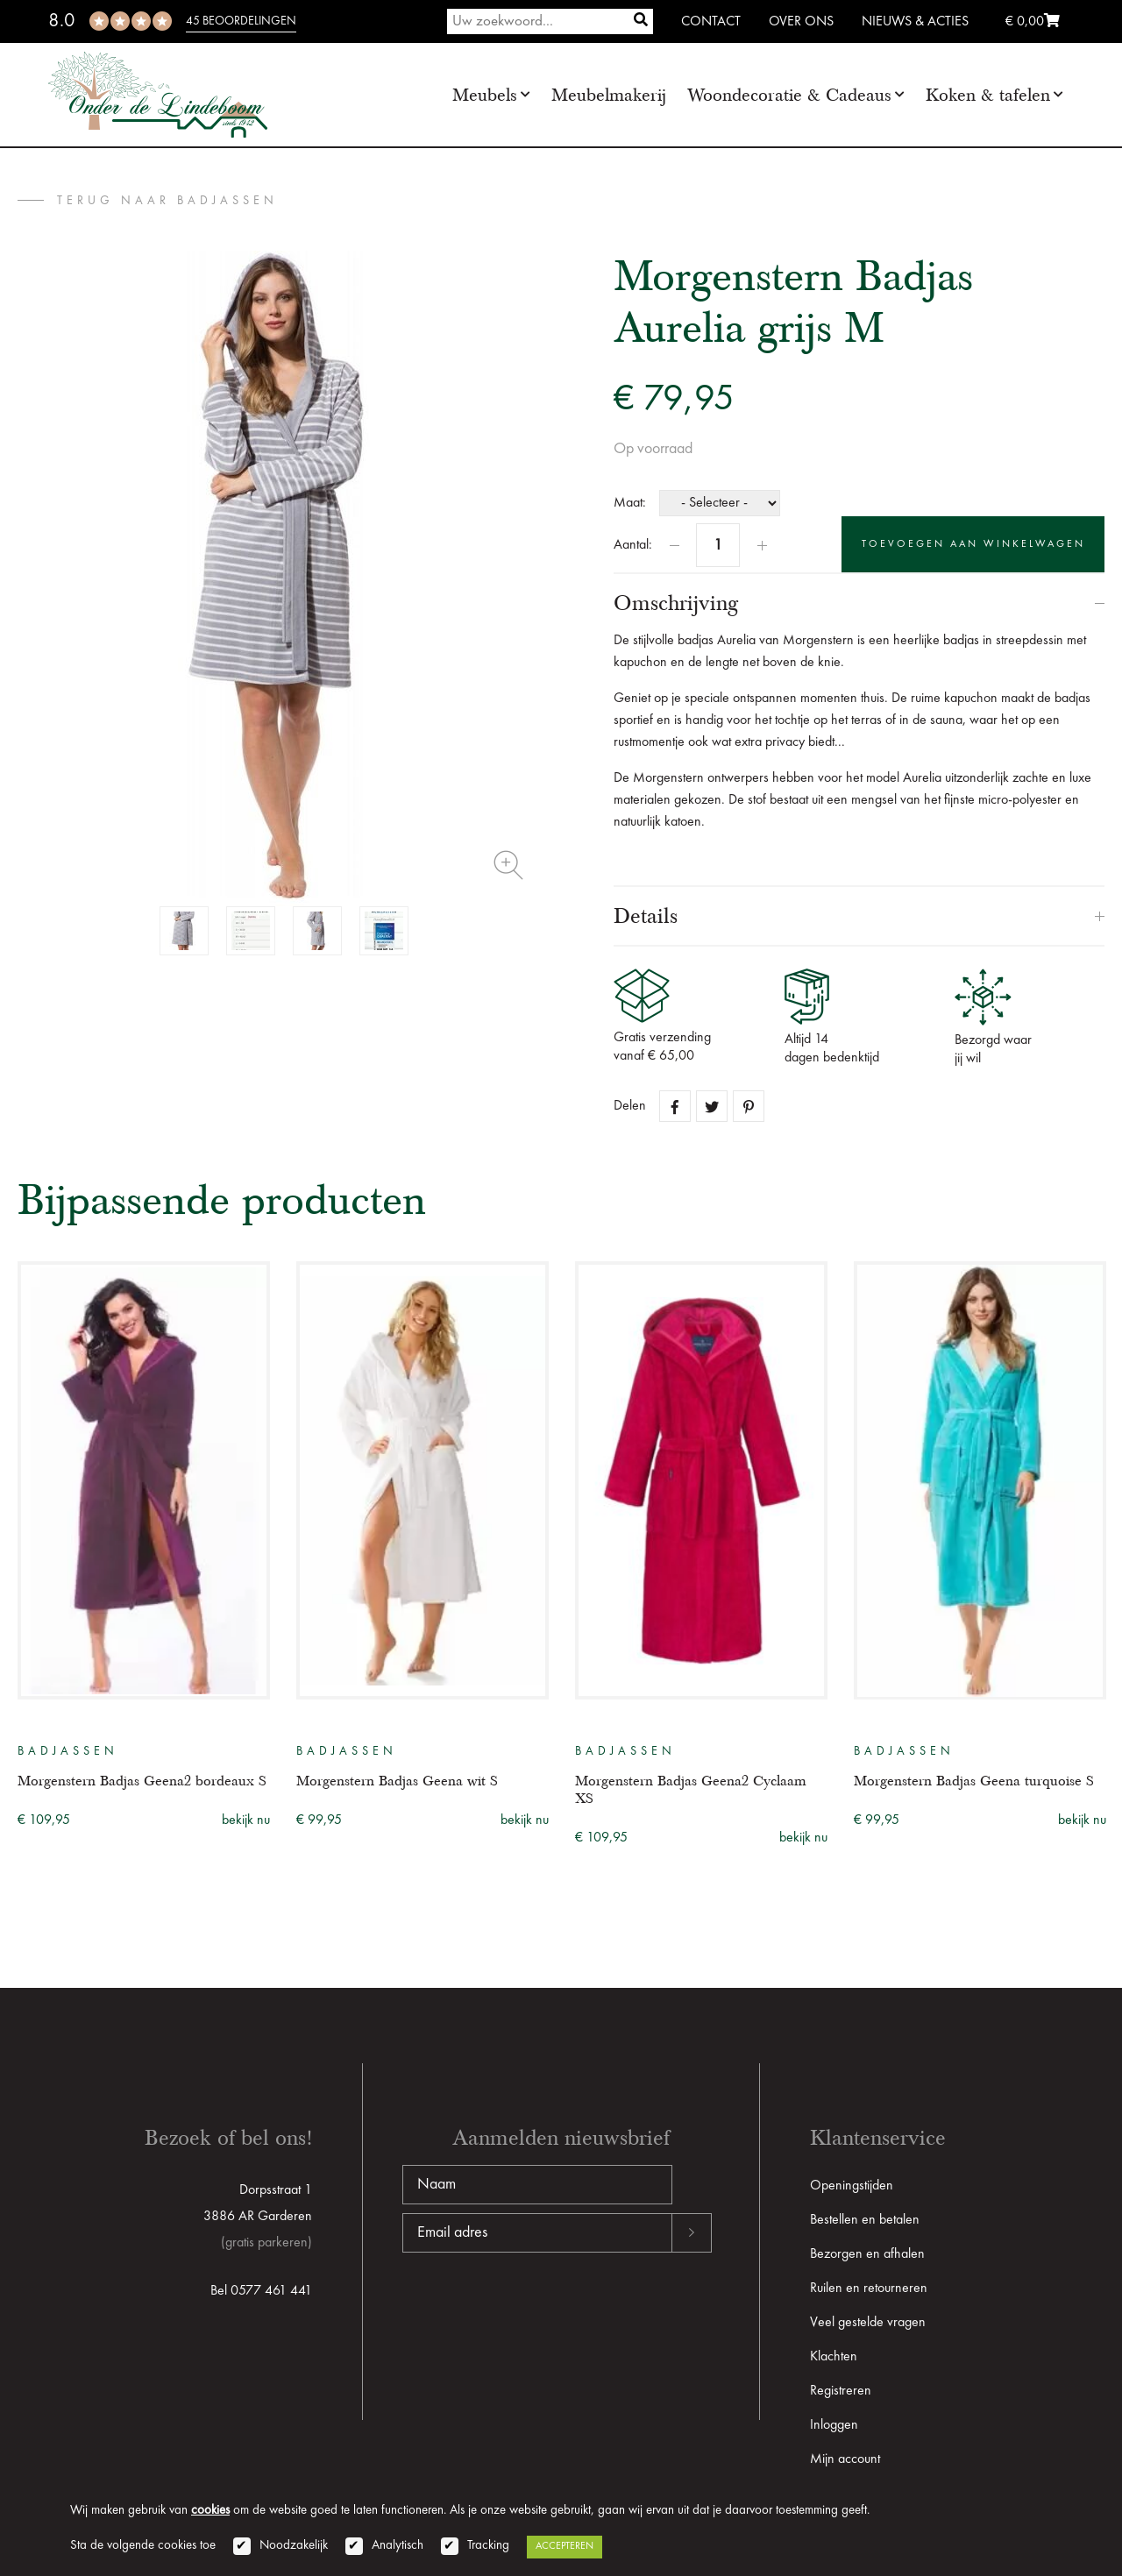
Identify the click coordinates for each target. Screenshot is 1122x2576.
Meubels (484, 95)
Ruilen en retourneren (868, 2288)
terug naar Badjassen (167, 201)
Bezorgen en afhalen (867, 2254)
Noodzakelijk (293, 2545)
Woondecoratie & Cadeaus (789, 95)
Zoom (508, 865)
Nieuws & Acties (915, 22)
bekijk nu (246, 1820)
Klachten (833, 2357)
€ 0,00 (1032, 22)
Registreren (840, 2391)
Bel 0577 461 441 (261, 2291)
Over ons (801, 22)
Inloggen (834, 2425)
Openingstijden (851, 2186)
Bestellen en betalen (865, 2220)
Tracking (488, 2545)
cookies (210, 2510)
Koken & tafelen (988, 95)
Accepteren (564, 2546)
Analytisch (397, 2545)
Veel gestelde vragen (868, 2323)
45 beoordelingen (241, 21)
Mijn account (845, 2459)
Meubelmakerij (608, 95)
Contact (711, 22)
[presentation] (535, 2308)
